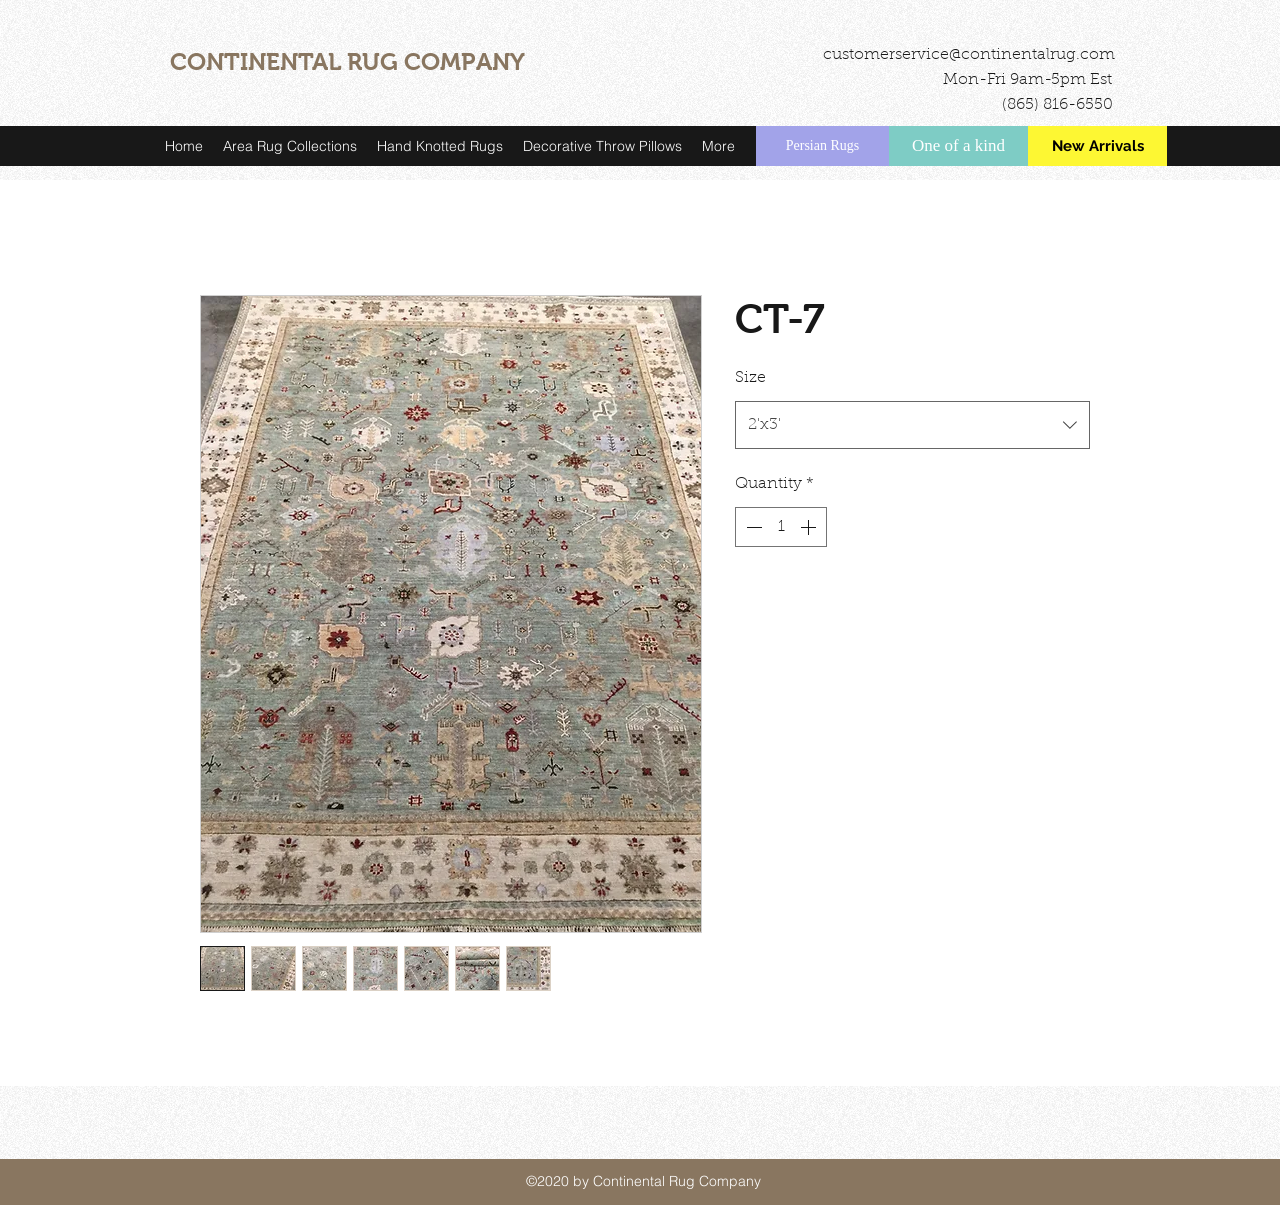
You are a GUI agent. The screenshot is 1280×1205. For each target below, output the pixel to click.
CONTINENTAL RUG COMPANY (347, 61)
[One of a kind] (958, 146)
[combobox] (912, 425)
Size (750, 378)
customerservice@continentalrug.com (969, 55)
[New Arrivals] (1097, 146)
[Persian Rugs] (822, 146)
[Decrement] (752, 527)
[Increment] (810, 527)
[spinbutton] (781, 527)
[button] (290, 146)
